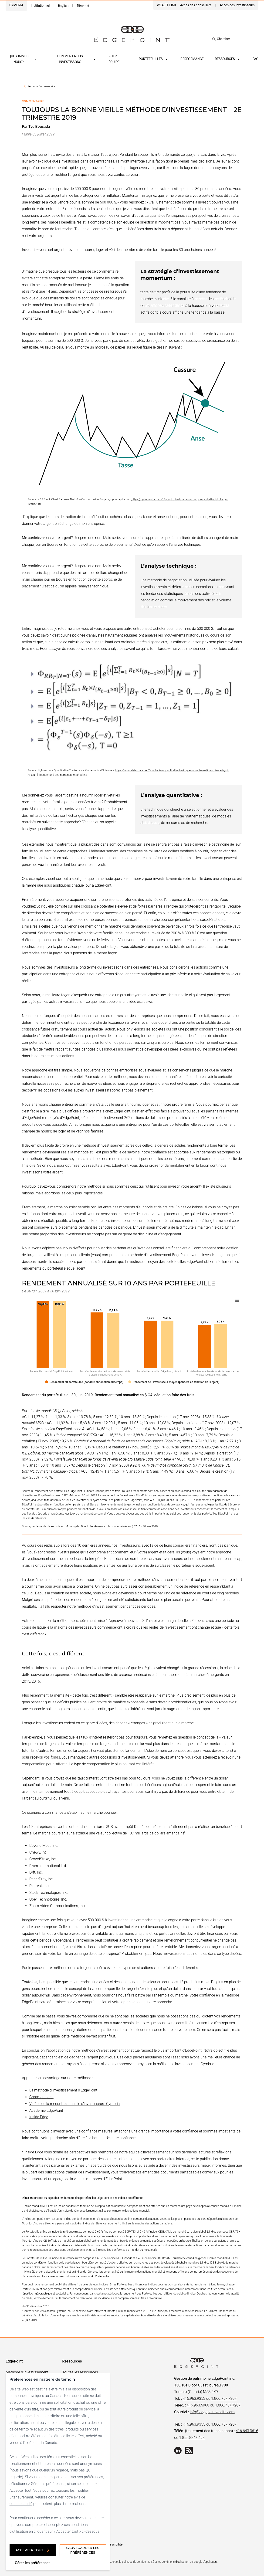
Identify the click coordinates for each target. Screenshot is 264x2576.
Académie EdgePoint (46, 2110)
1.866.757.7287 (227, 2405)
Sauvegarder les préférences (82, 2550)
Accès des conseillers (195, 5)
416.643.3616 (247, 2431)
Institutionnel (40, 5)
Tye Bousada (39, 126)
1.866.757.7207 (224, 2398)
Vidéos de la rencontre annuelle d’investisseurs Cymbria (74, 2103)
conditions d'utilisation (175, 2561)
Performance (192, 59)
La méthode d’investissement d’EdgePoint (63, 2090)
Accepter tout (33, 2550)
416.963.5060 (198, 2405)
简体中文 (83, 5)
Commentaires (41, 2097)
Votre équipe (113, 59)
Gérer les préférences (33, 2563)
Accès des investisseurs (237, 5)
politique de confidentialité (138, 2561)
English (63, 5)
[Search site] (235, 39)
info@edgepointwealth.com (212, 2412)
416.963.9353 (194, 2398)
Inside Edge (38, 2117)
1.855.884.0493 (192, 2437)
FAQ (255, 59)
